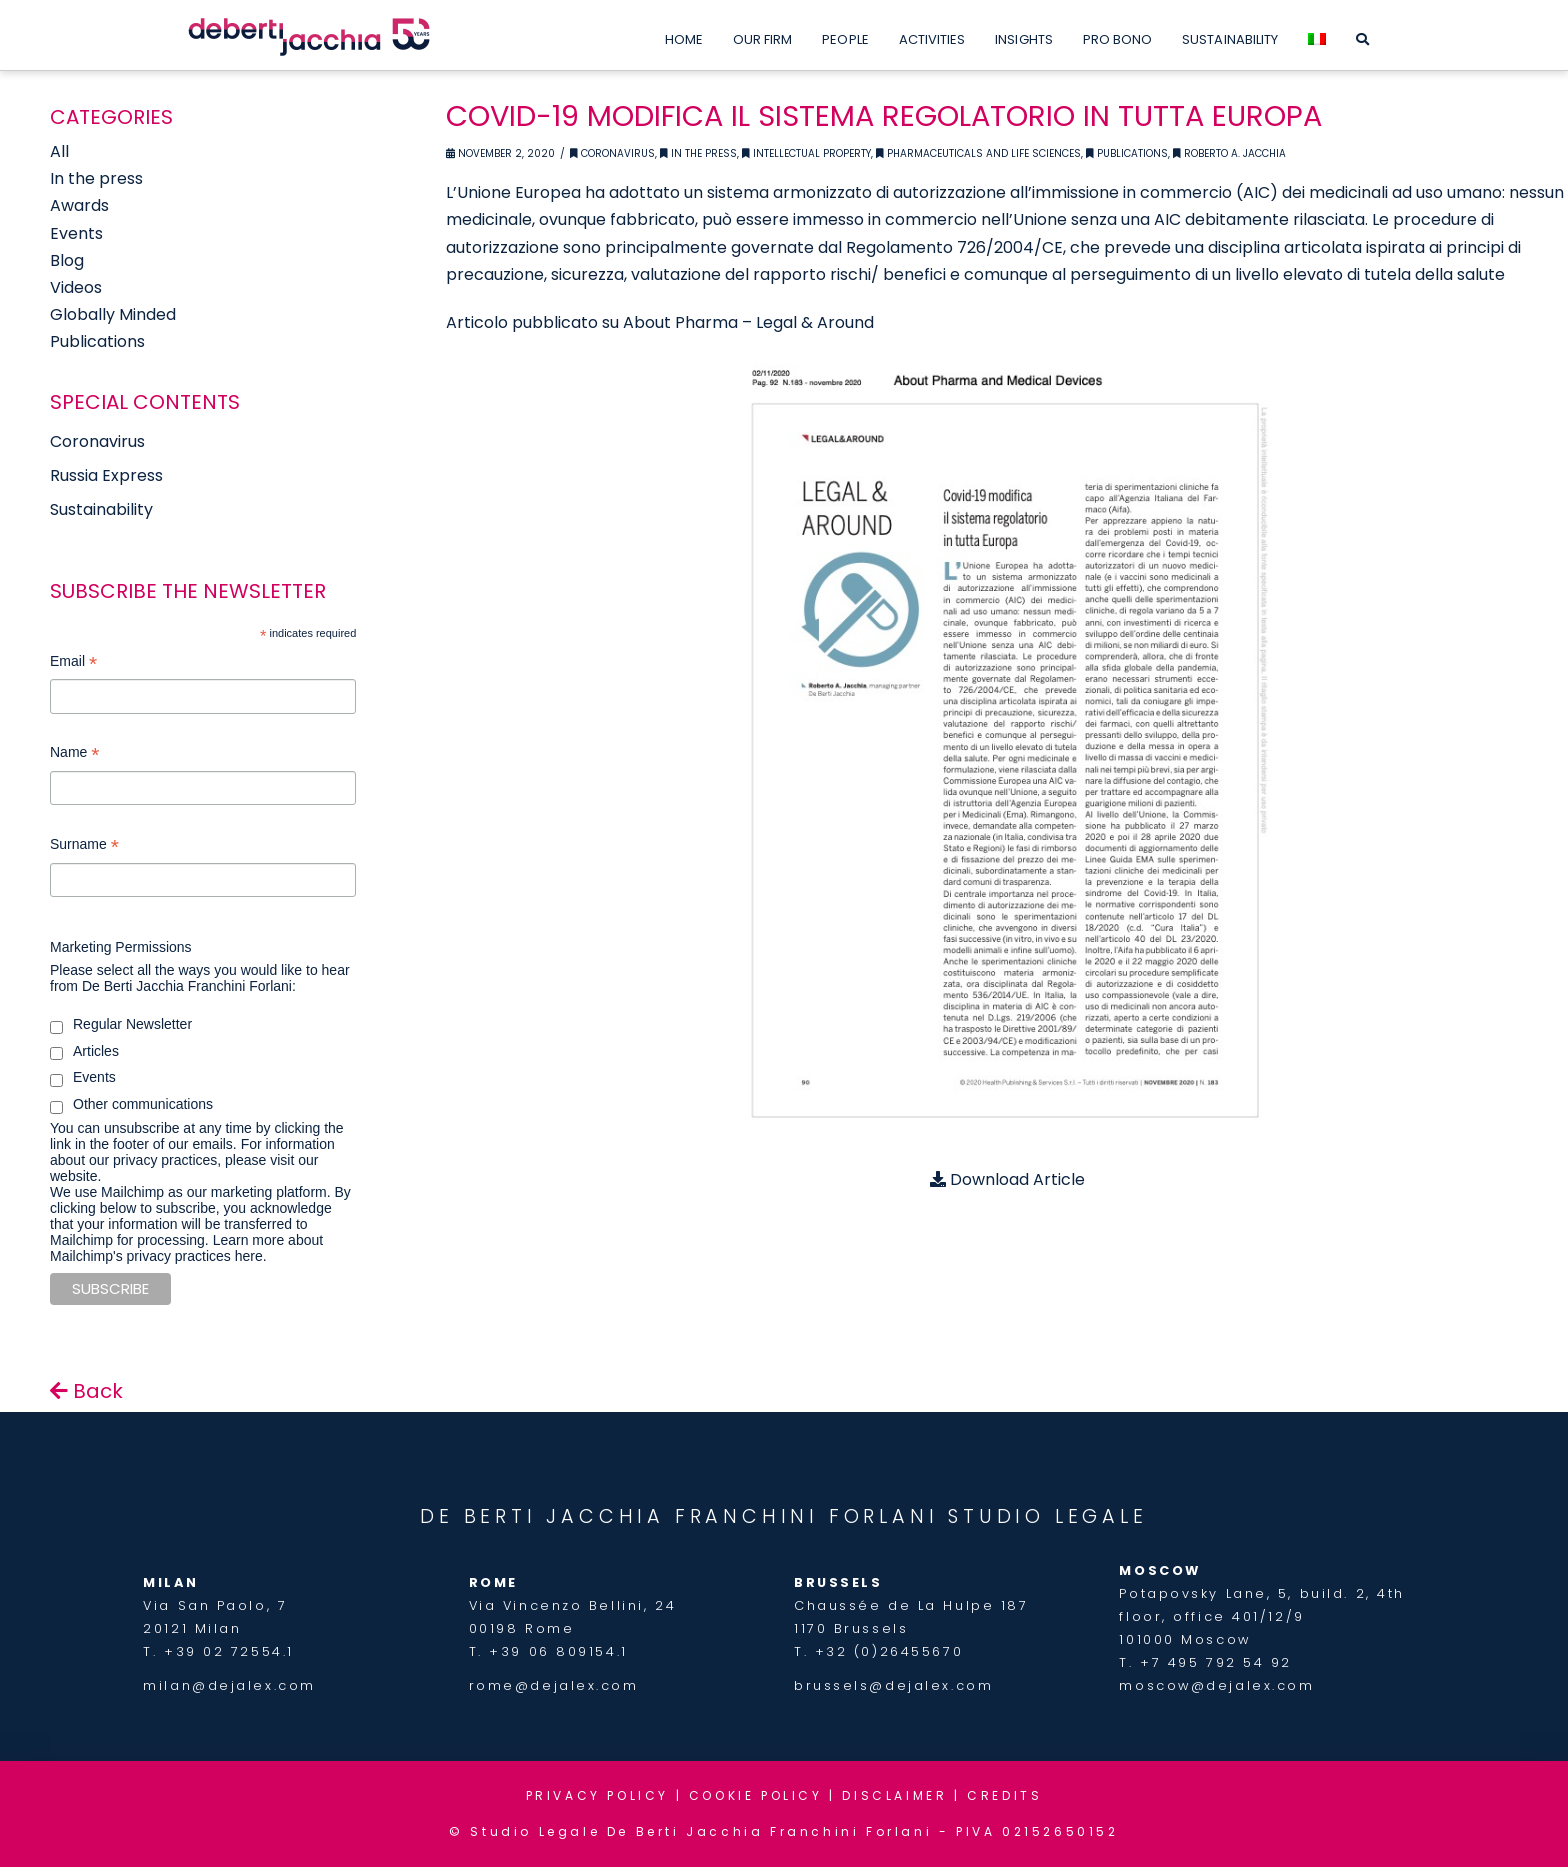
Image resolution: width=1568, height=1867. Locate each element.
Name (74, 754)
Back (86, 1391)
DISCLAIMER (894, 1795)
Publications (1127, 153)
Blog (67, 260)
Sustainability (101, 509)
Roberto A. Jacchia (1229, 153)
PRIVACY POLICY (597, 1795)
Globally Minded (113, 314)
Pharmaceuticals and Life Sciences (978, 153)
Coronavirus (612, 153)
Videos (76, 287)
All (59, 151)
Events (76, 233)
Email (73, 663)
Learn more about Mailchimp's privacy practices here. (186, 1248)
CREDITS (1004, 1795)
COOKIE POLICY (756, 1795)
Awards (79, 205)
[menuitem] (1317, 35)
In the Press (698, 153)
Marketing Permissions (121, 947)
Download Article (1007, 1179)
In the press (96, 178)
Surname (84, 846)
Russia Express (106, 475)
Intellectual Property (806, 153)
